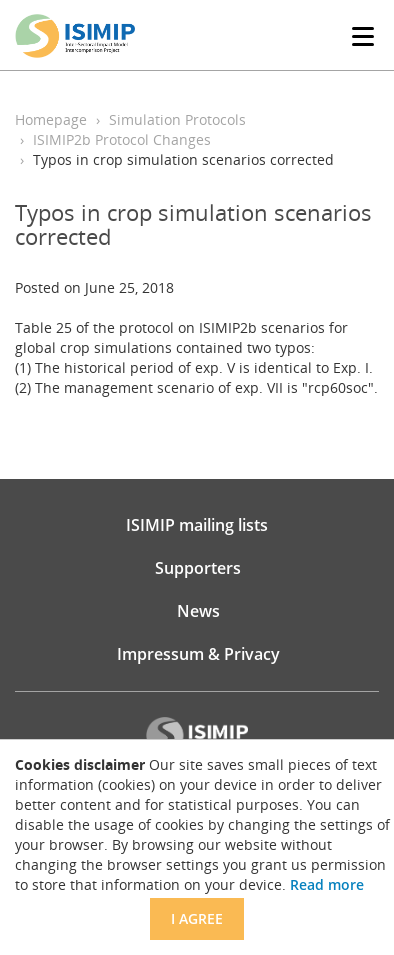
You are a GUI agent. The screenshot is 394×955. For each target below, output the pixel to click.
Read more (327, 884)
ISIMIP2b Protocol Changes (122, 139)
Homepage (51, 119)
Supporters (198, 568)
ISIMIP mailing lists (197, 525)
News (198, 611)
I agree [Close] (197, 918)
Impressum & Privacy (198, 654)
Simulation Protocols (177, 119)
